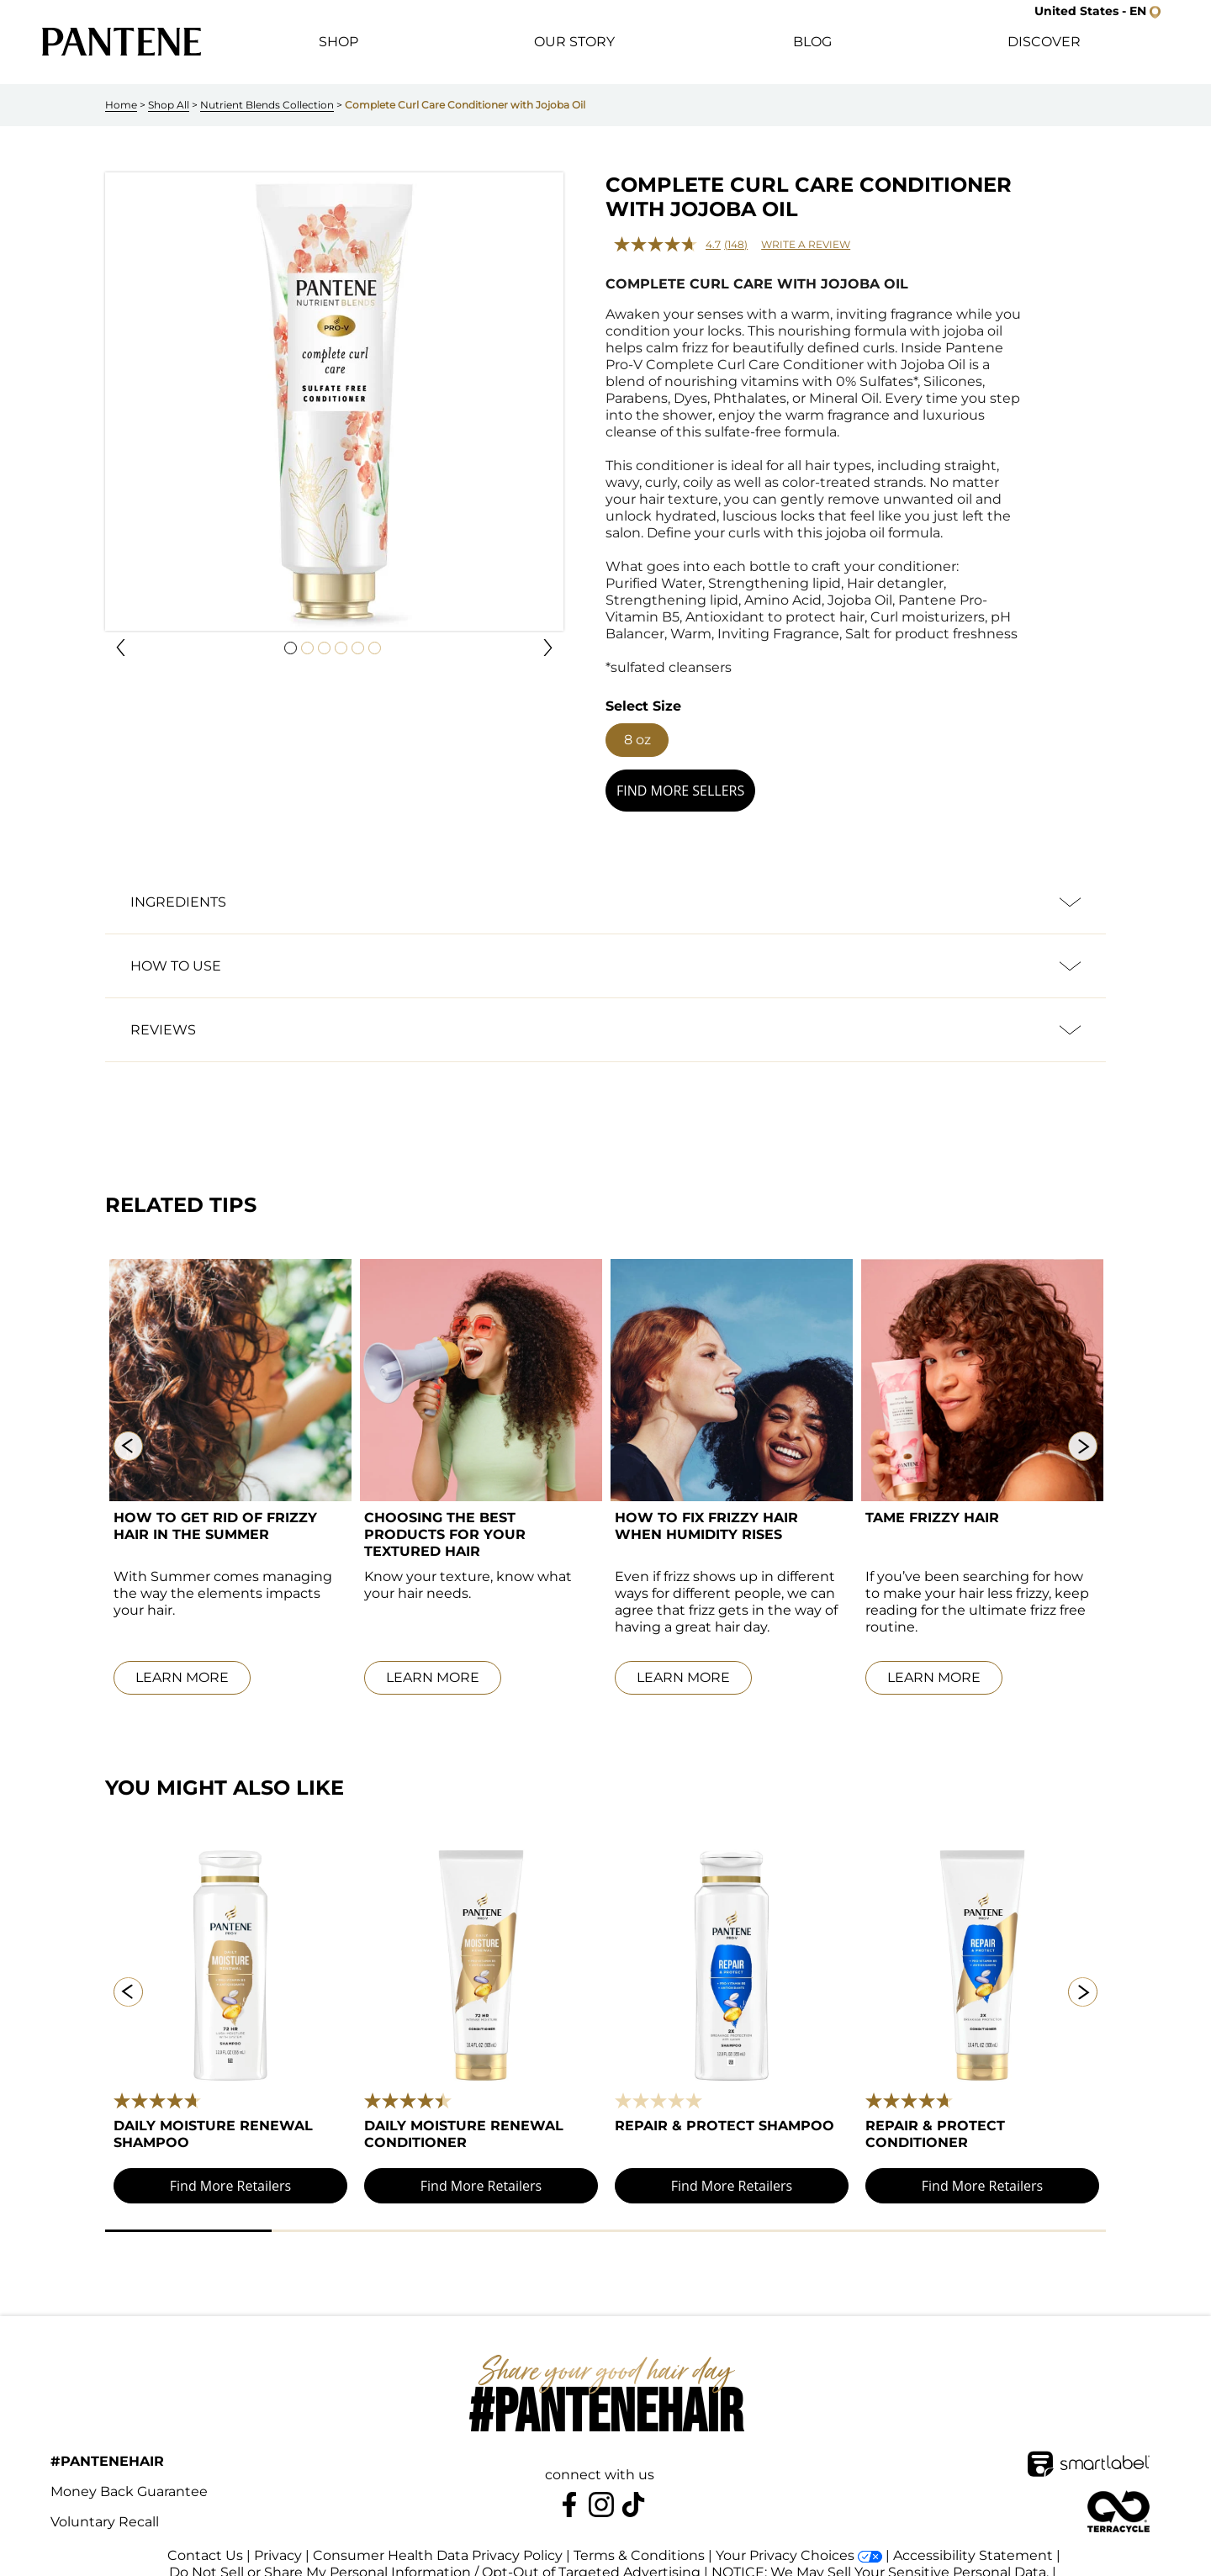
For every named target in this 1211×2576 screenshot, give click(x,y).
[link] (122, 42)
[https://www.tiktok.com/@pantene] (633, 2487)
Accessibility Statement (973, 2539)
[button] (1097, 11)
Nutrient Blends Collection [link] (267, 104)
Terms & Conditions (639, 2539)
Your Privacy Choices (785, 2539)
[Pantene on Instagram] (601, 2487)
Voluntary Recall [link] (104, 2505)
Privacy (278, 2539)
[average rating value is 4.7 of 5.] (669, 244)
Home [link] (121, 104)
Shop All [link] (168, 104)
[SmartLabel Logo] (1089, 2447)
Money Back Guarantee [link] (129, 2475)
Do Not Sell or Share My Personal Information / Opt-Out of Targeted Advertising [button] (435, 2555)
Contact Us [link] (205, 2539)
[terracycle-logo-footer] (1118, 2494)
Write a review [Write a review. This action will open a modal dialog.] (805, 244)
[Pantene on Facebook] (569, 2487)
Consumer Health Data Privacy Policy (438, 2539)
